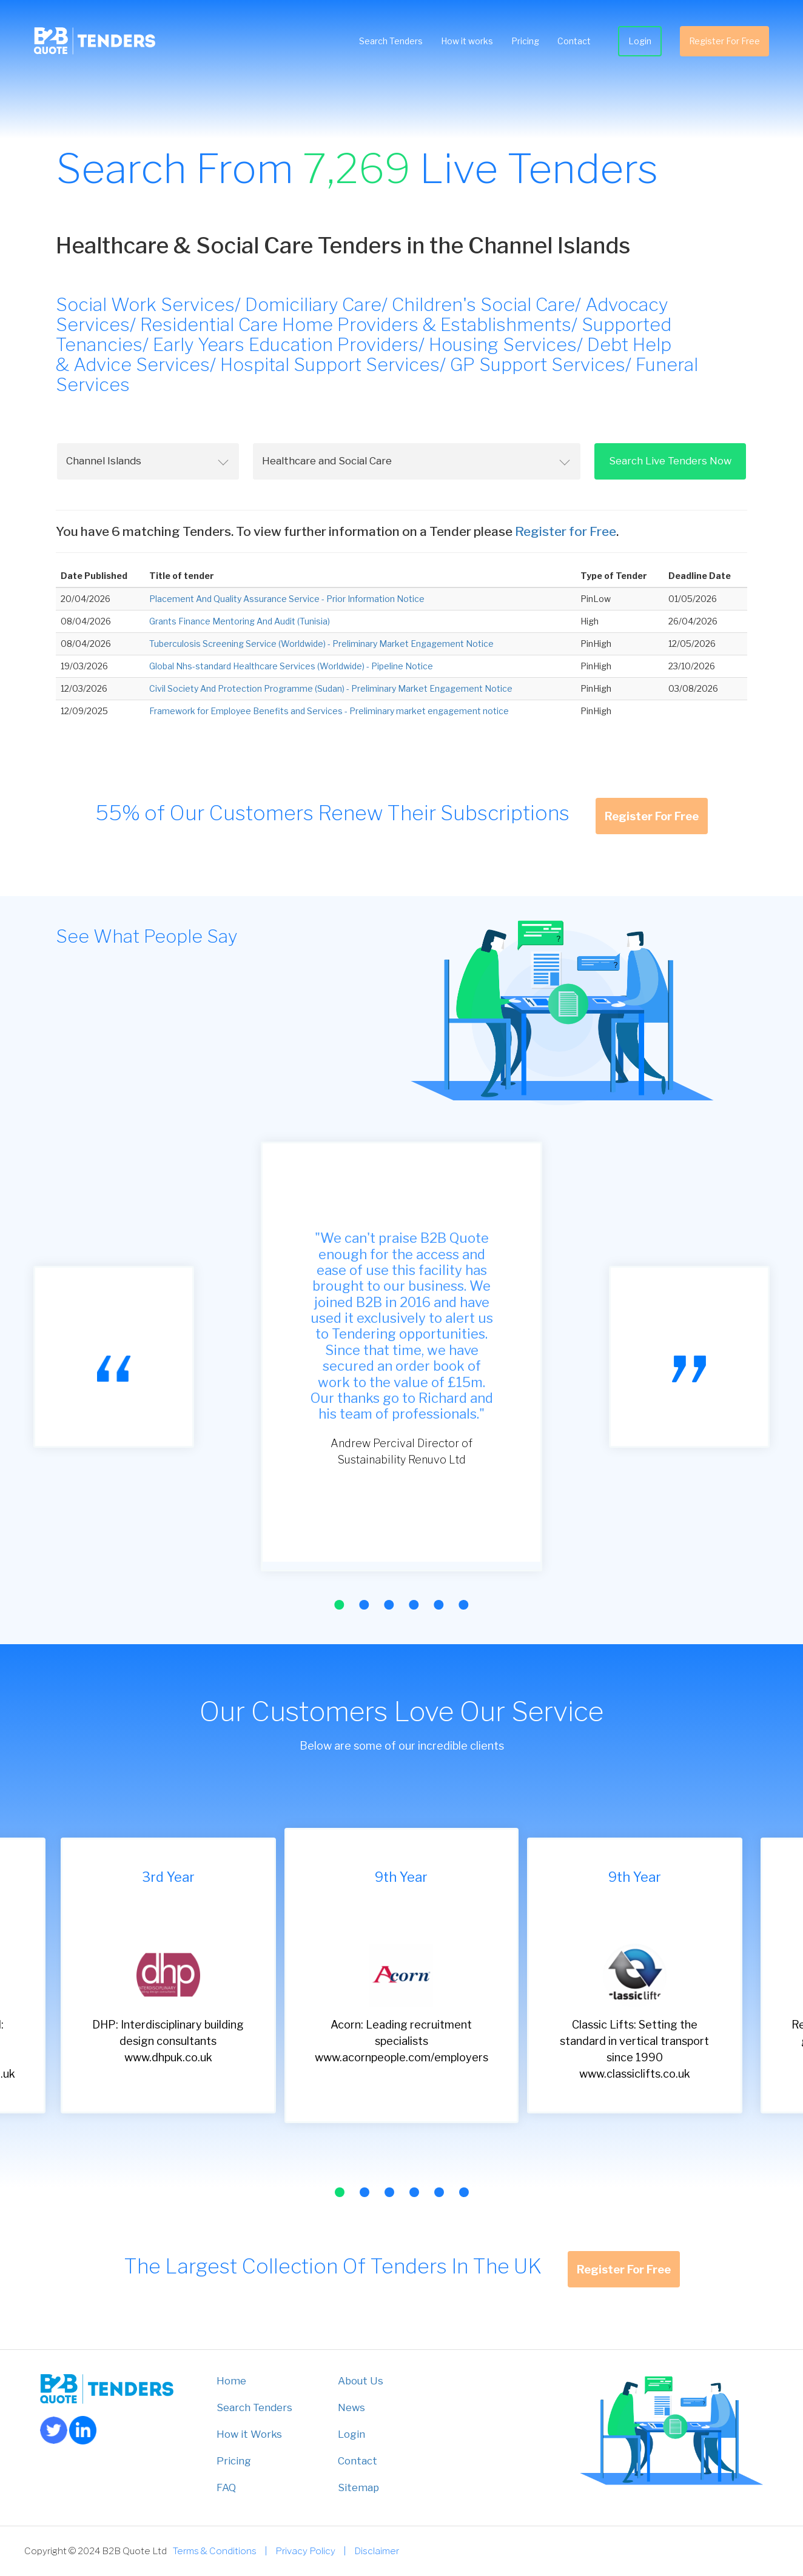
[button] (339, 1605)
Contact (571, 42)
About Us (360, 2381)
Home (231, 2381)
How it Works (249, 2434)
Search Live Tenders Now (670, 461)
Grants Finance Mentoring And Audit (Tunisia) (239, 621)
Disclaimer (376, 2551)
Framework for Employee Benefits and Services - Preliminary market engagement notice (329, 711)
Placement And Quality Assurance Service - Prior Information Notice (287, 599)
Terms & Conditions (215, 2551)
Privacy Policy (305, 2551)
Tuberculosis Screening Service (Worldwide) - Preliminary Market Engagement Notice (321, 643)
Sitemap (358, 2487)
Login (637, 42)
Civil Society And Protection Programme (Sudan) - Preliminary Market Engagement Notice (330, 688)
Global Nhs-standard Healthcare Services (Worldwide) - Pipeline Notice (291, 666)
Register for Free (565, 531)
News (351, 2407)
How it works (464, 42)
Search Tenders (388, 42)
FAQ (226, 2487)
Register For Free (722, 42)
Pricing (523, 42)
